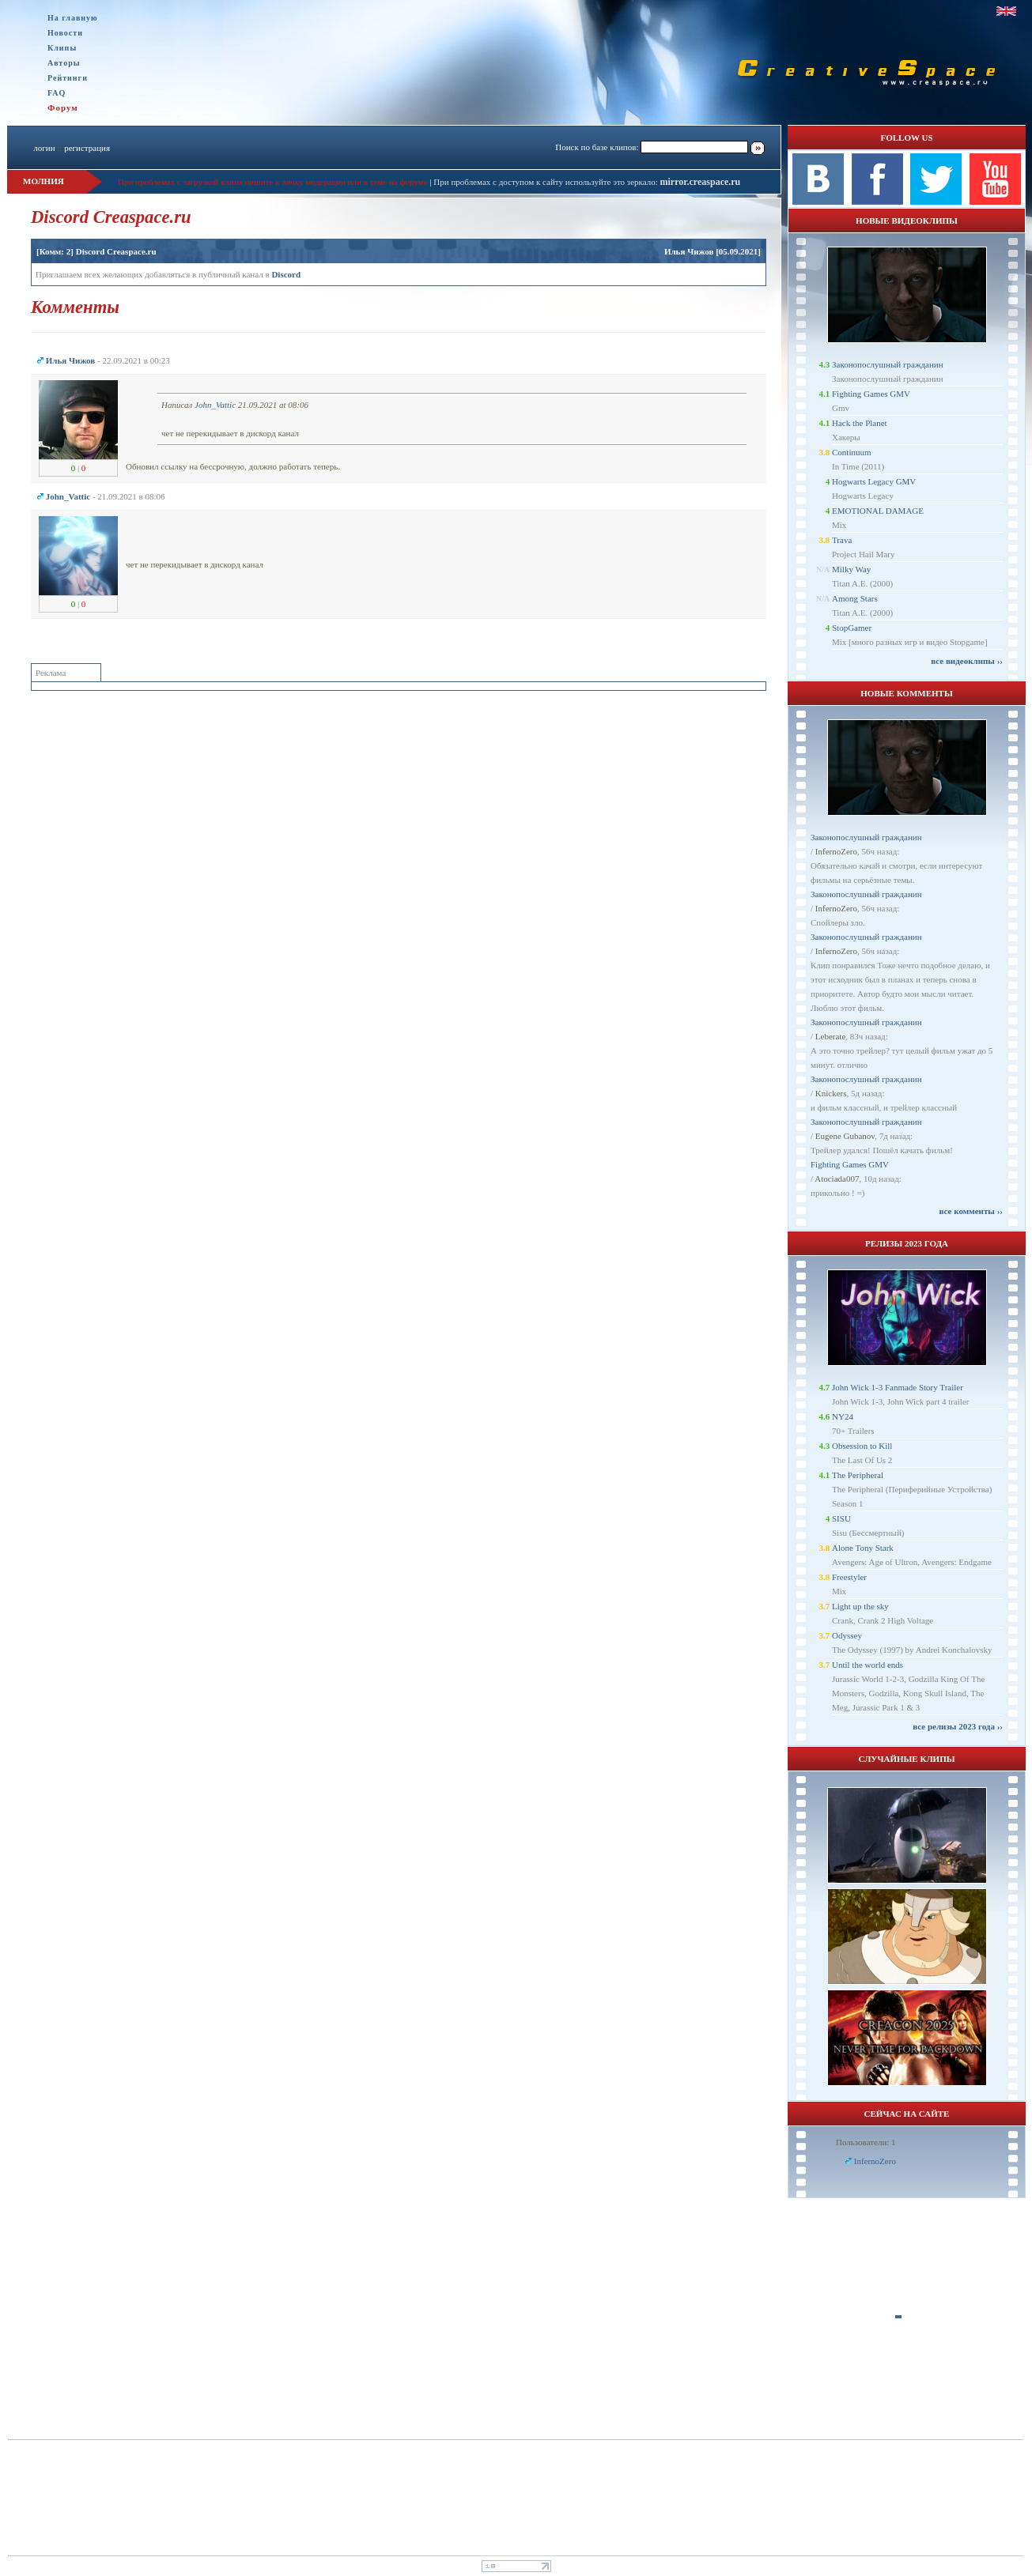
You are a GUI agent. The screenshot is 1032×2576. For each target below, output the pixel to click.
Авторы (64, 62)
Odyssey (847, 1635)
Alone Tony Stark (863, 1547)
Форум (62, 107)
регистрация (87, 148)
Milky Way (851, 569)
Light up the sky (860, 1606)
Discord (286, 274)
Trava (842, 540)
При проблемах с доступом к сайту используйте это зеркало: (546, 182)
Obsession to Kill (862, 1445)
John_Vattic (215, 404)
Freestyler (849, 1577)
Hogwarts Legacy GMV (874, 481)
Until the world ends (867, 1664)
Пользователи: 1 (866, 2142)
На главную (72, 17)
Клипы (62, 47)
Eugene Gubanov (845, 1136)
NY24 (842, 1416)
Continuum (851, 452)
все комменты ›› (971, 1211)
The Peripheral (857, 1475)
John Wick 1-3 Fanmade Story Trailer (897, 1387)
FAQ (56, 93)
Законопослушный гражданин (887, 364)
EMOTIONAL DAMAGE (878, 510)
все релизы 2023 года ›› (958, 1726)
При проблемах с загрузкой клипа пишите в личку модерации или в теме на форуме (273, 182)
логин (44, 148)
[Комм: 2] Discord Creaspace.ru (96, 251)
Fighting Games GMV (871, 393)
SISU (841, 1518)
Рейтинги (67, 78)
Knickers (831, 1093)
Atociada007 (837, 1178)
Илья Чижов (689, 251)
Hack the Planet (859, 423)
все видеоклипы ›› (967, 661)
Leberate (830, 1036)
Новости (65, 32)
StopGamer (851, 627)
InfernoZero (836, 851)
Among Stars (855, 598)
